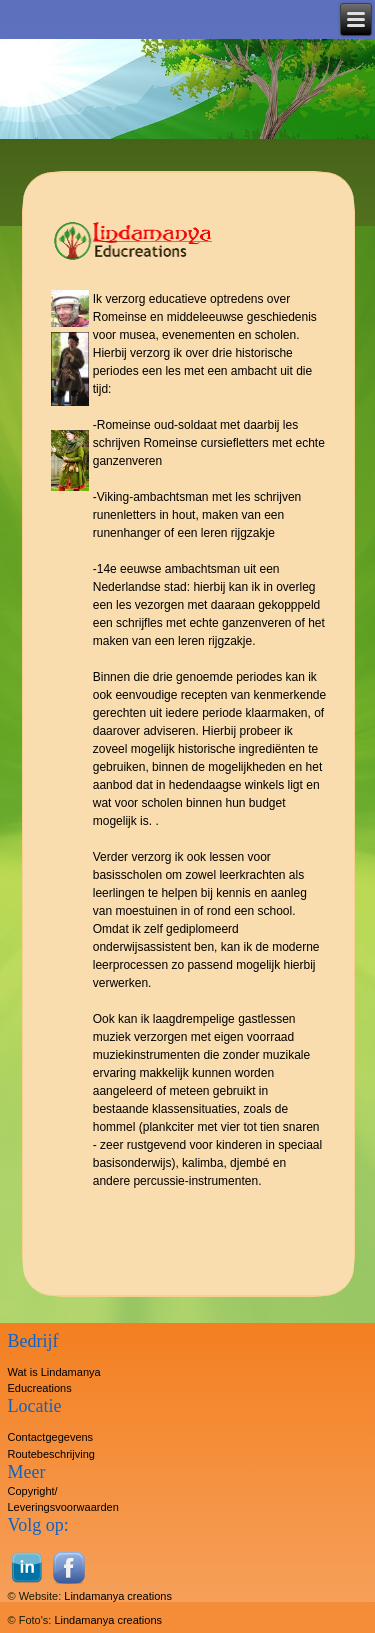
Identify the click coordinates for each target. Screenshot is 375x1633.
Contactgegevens (51, 1437)
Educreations (40, 1388)
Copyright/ (33, 1491)
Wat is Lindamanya (54, 1372)
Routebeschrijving (51, 1454)
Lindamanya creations (118, 1596)
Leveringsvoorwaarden (63, 1507)
